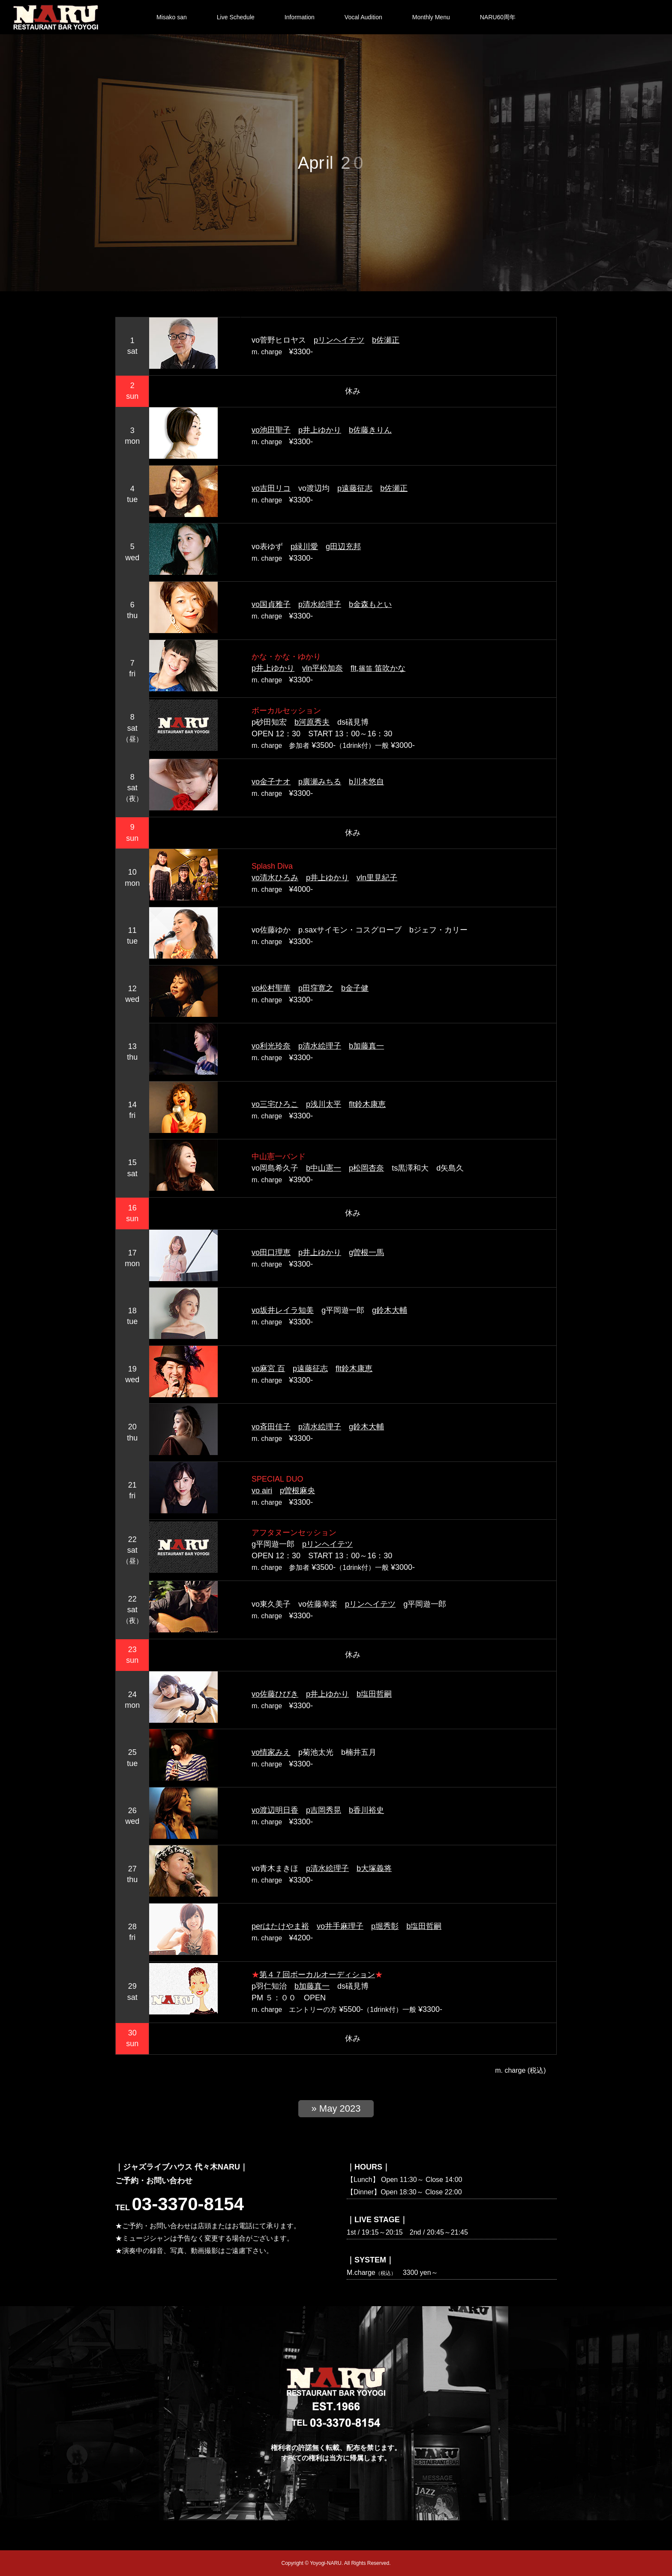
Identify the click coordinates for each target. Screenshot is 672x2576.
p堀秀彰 (385, 1926)
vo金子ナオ (271, 781)
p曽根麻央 (297, 1490)
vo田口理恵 (271, 1252)
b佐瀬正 (385, 340)
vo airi (262, 1490)
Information (300, 17)
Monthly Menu (431, 17)
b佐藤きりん (370, 430)
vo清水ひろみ (275, 877)
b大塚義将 (374, 1868)
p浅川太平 (323, 1104)
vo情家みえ (271, 1752)
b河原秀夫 (312, 722)
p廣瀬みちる (319, 781)
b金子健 (355, 988)
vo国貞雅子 (271, 604)
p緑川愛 (304, 546)
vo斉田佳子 (271, 1426)
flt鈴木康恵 (367, 1104)
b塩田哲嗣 (374, 1694)
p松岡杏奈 (366, 1168)
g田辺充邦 (343, 546)
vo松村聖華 (271, 988)
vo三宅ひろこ (275, 1104)
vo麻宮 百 (268, 1368)
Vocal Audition (363, 17)
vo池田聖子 (271, 430)
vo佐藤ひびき (275, 1694)
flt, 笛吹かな (378, 668)
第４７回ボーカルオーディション (317, 1974)
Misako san (171, 17)
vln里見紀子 (377, 877)
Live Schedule (236, 17)
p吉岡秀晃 (323, 1810)
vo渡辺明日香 (275, 1810)
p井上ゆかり (319, 430)
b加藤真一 (366, 1046)
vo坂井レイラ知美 (283, 1310)
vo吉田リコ (271, 488)
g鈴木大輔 (389, 1310)
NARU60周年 (498, 17)
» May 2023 (336, 2108)
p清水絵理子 (319, 604)
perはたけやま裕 (280, 1926)
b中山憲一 (323, 1168)
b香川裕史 (366, 1810)
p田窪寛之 (315, 988)
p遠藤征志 (354, 488)
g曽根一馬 (366, 1252)
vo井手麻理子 (340, 1926)
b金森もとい (370, 604)
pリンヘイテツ (339, 340)
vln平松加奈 (322, 668)
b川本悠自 (366, 781)
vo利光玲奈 (271, 1046)
